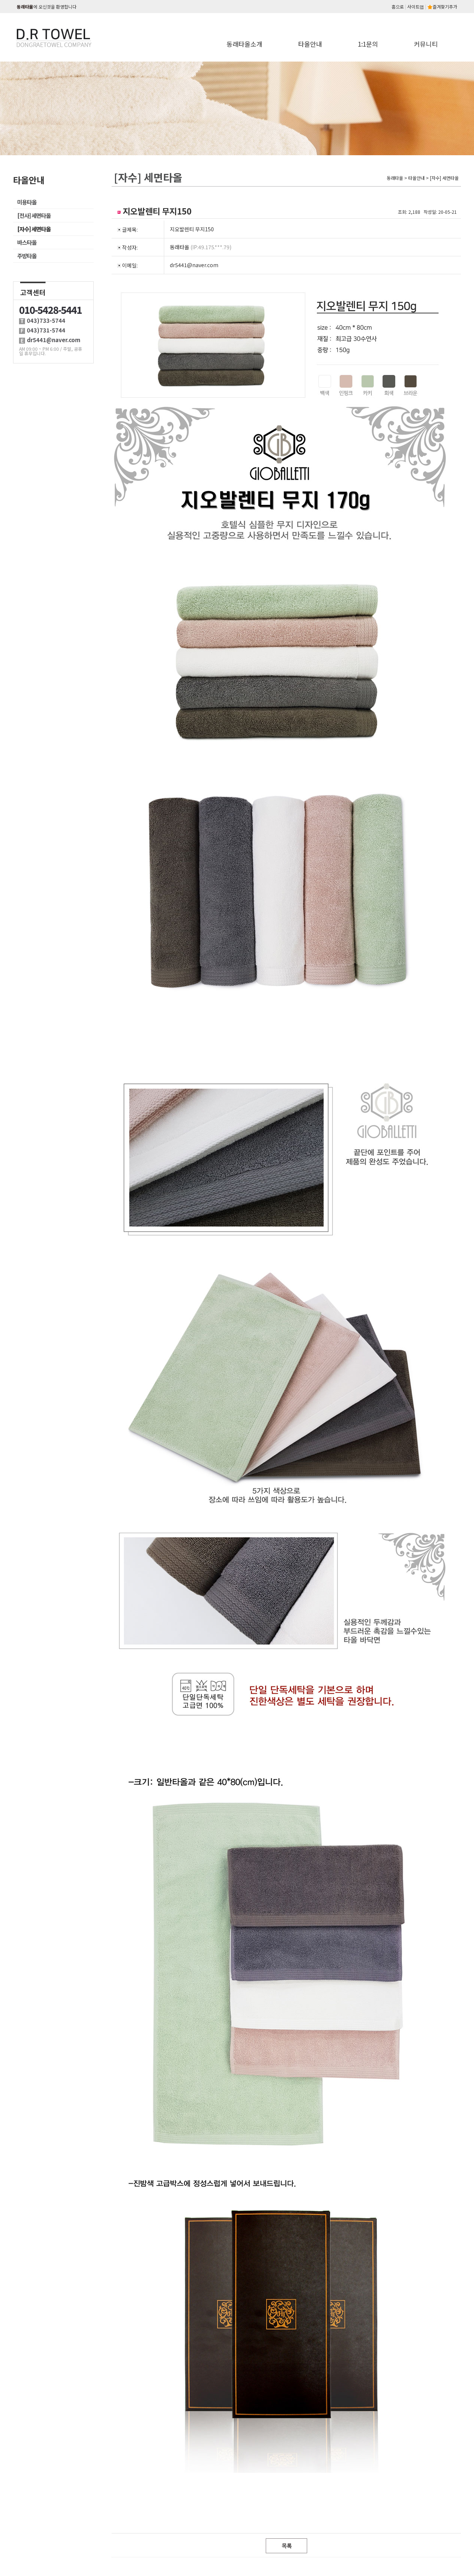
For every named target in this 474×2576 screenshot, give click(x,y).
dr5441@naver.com (194, 265)
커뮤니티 (426, 44)
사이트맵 (415, 6)
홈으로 (398, 6)
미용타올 (27, 202)
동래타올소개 (244, 44)
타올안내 (310, 44)
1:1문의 (368, 44)
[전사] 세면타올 (34, 215)
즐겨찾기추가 (442, 6)
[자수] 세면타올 (34, 229)
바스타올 (27, 242)
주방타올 (27, 256)
